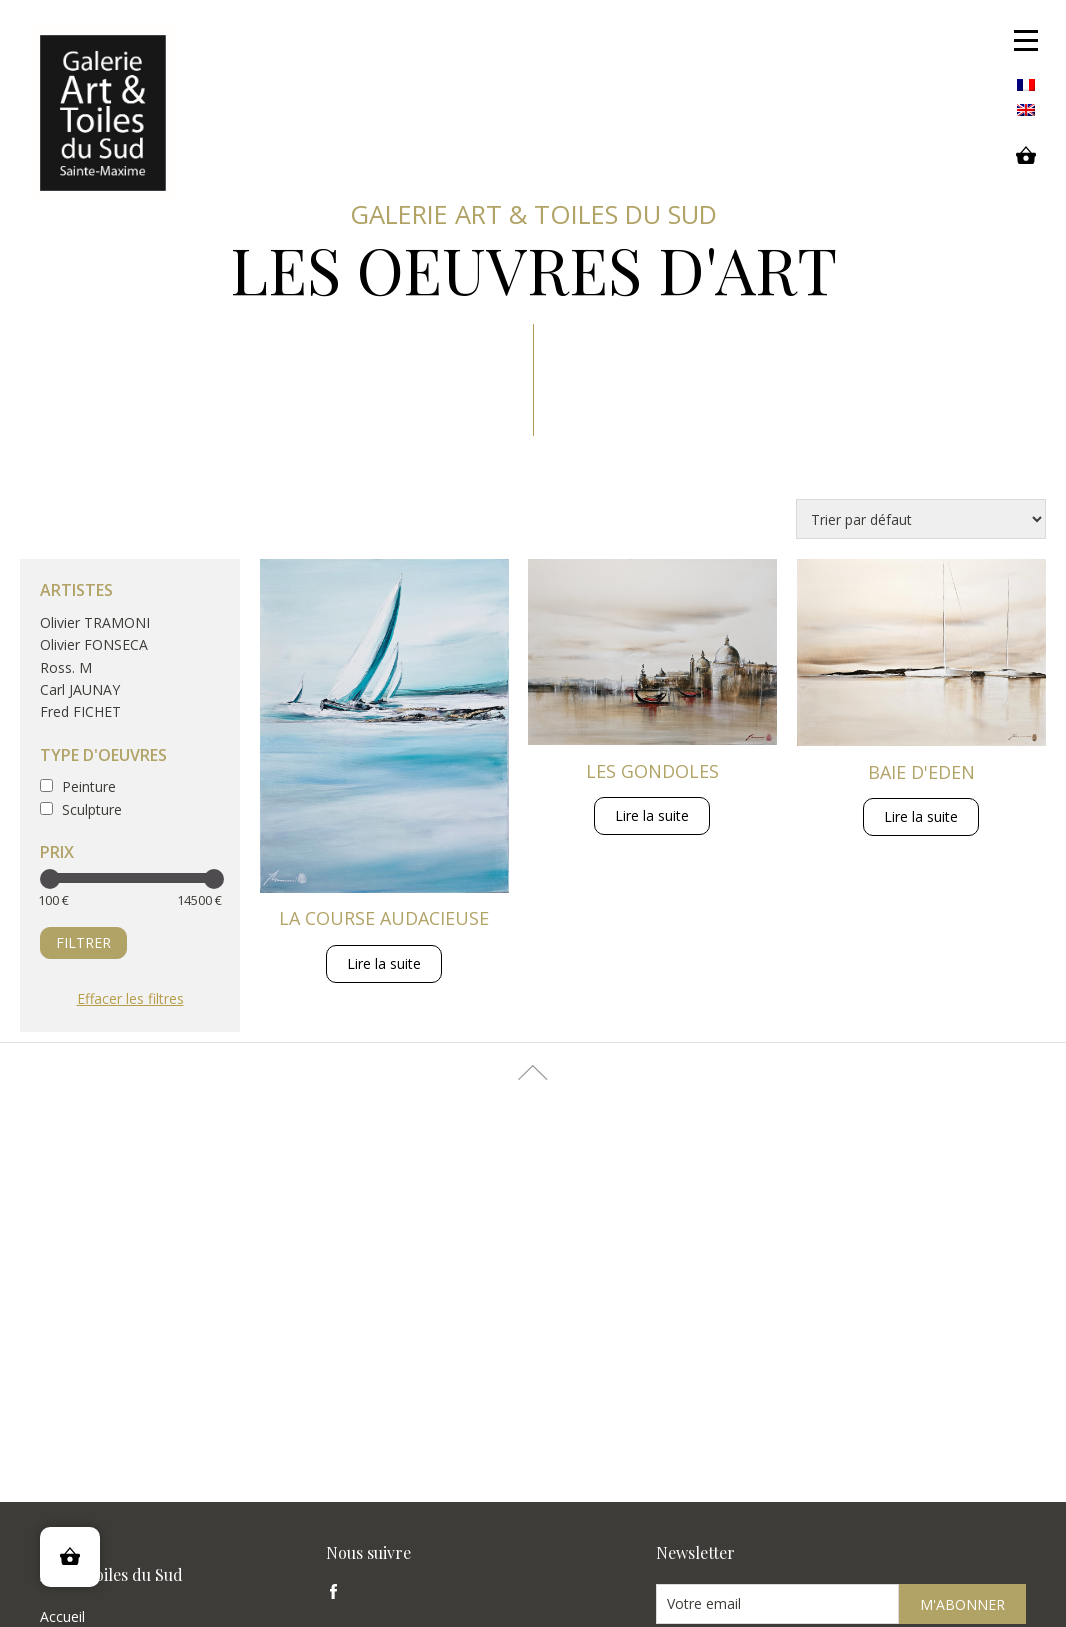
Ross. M (66, 667)
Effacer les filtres (130, 998)
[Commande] (921, 519)
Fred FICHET (80, 711)
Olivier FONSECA (94, 644)
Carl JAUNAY (80, 689)
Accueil (62, 1616)
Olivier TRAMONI (95, 622)
